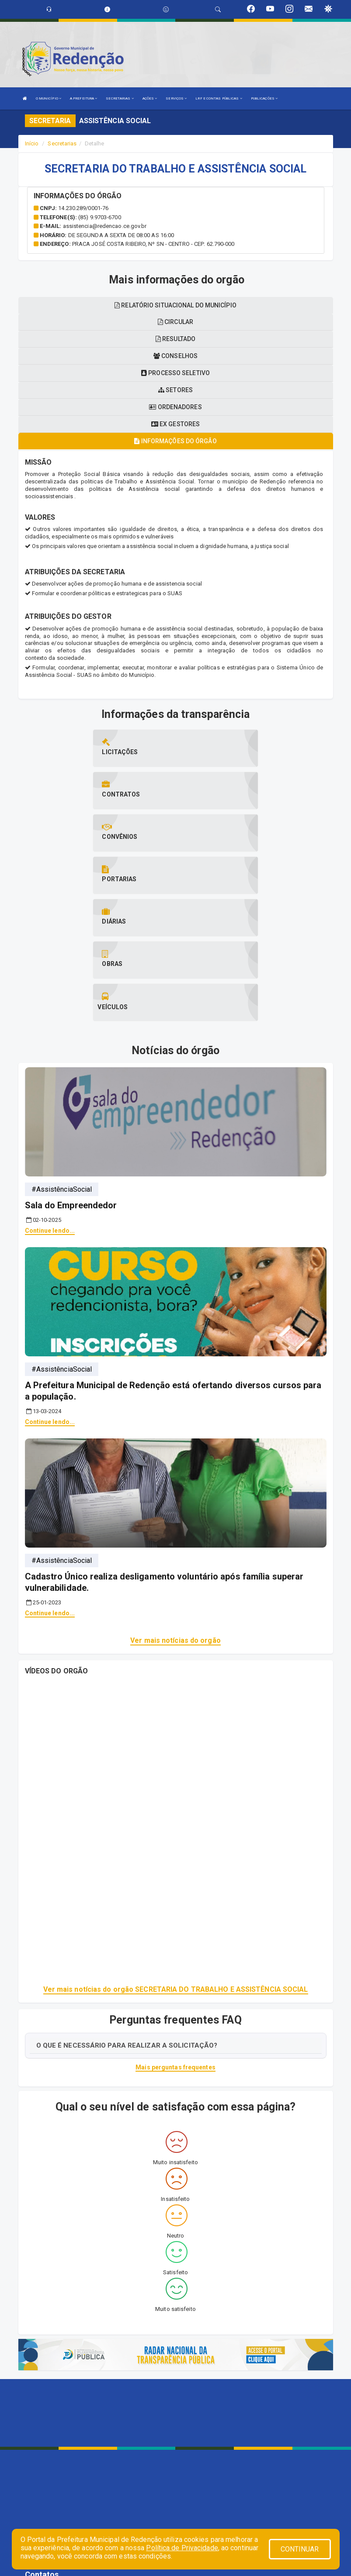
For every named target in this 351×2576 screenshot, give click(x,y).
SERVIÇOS (176, 98)
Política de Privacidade (182, 2548)
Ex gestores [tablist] (175, 424)
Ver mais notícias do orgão (175, 1513)
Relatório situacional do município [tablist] (175, 305)
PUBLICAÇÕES (264, 98)
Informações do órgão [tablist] (175, 441)
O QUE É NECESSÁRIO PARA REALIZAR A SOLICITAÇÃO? (127, 1917)
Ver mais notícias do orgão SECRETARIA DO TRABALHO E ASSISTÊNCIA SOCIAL (175, 1862)
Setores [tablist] (175, 389)
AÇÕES (149, 98)
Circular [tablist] (175, 321)
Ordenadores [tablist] (175, 406)
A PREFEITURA (83, 98)
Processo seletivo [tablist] (175, 372)
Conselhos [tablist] (175, 355)
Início (32, 143)
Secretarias (62, 143)
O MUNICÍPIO (48, 98)
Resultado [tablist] (175, 338)
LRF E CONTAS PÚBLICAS (218, 98)
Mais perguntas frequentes (175, 1939)
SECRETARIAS (119, 98)
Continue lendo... (50, 1103)
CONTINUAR (300, 2549)
